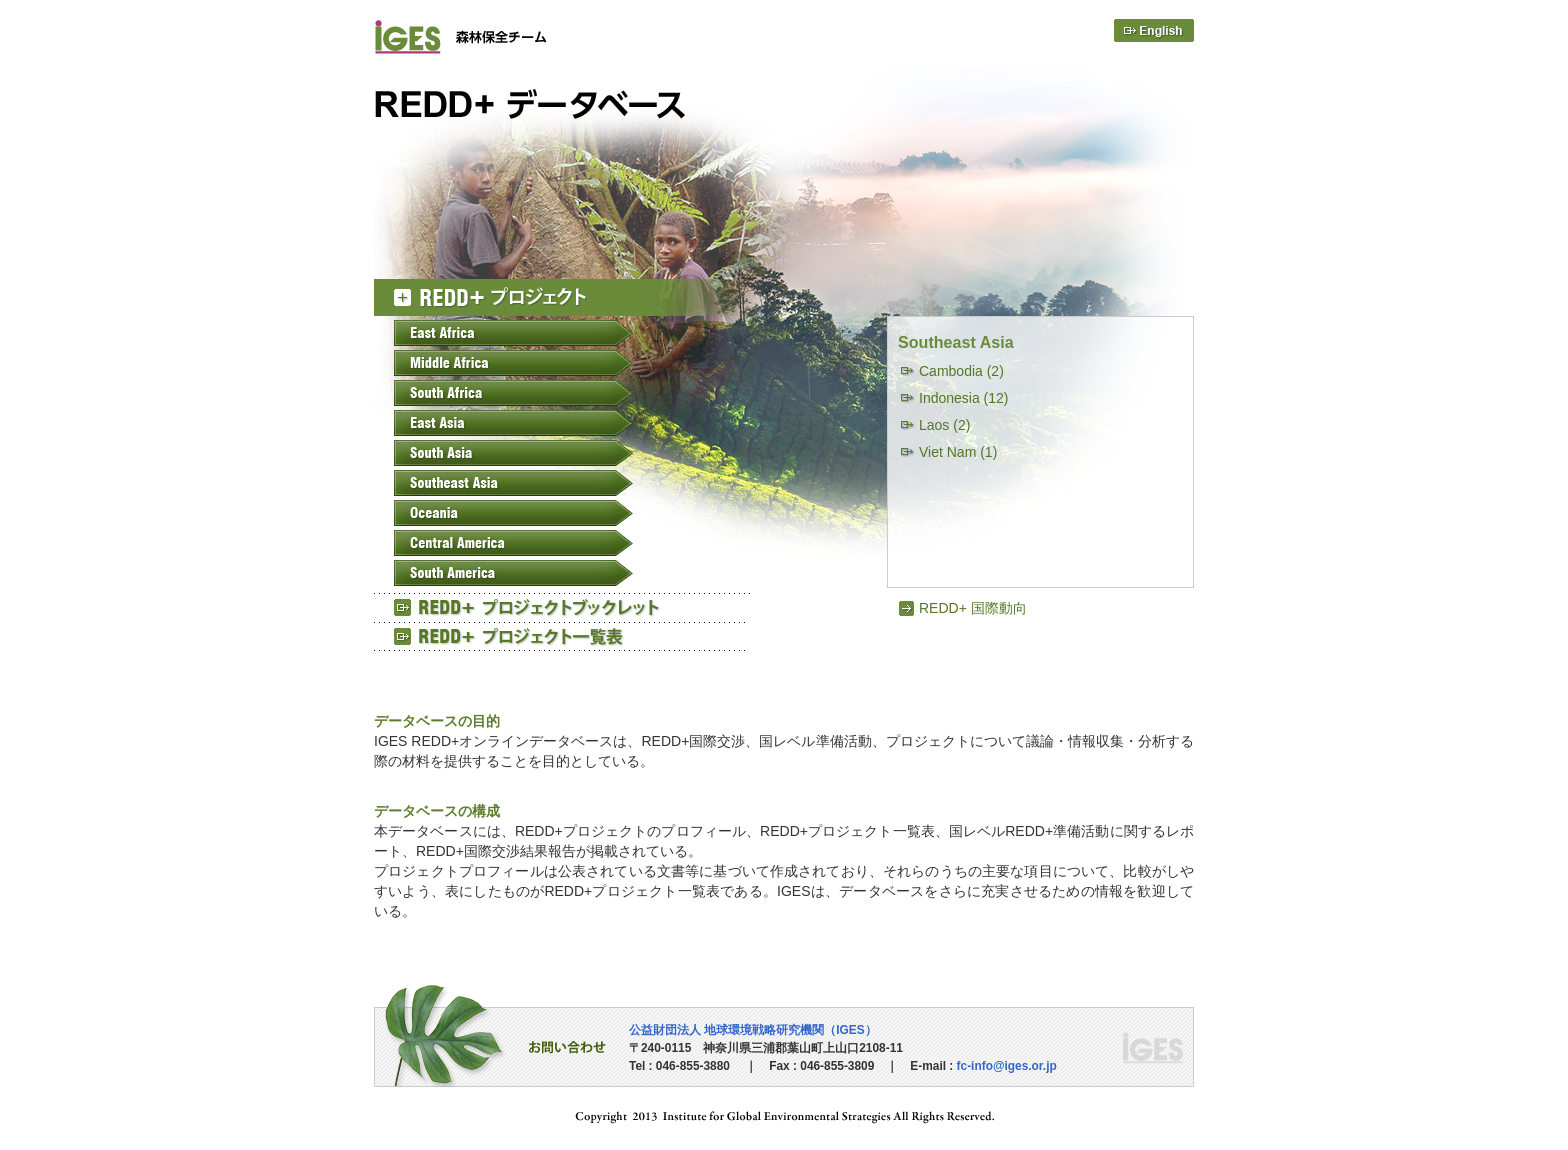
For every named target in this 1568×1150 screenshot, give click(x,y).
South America (513, 573)
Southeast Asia (513, 483)
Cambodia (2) (961, 371)
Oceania (513, 513)
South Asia (513, 453)
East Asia (513, 423)
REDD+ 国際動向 (973, 608)
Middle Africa (513, 363)
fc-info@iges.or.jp (1007, 1066)
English (1154, 30)
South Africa (513, 393)
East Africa (513, 333)
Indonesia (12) (964, 398)
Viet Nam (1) (958, 452)
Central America (513, 543)
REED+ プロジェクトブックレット (564, 607)
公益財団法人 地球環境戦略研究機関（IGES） (753, 1030)
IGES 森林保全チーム (506, 36)
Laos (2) (944, 425)
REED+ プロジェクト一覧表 (564, 636)
